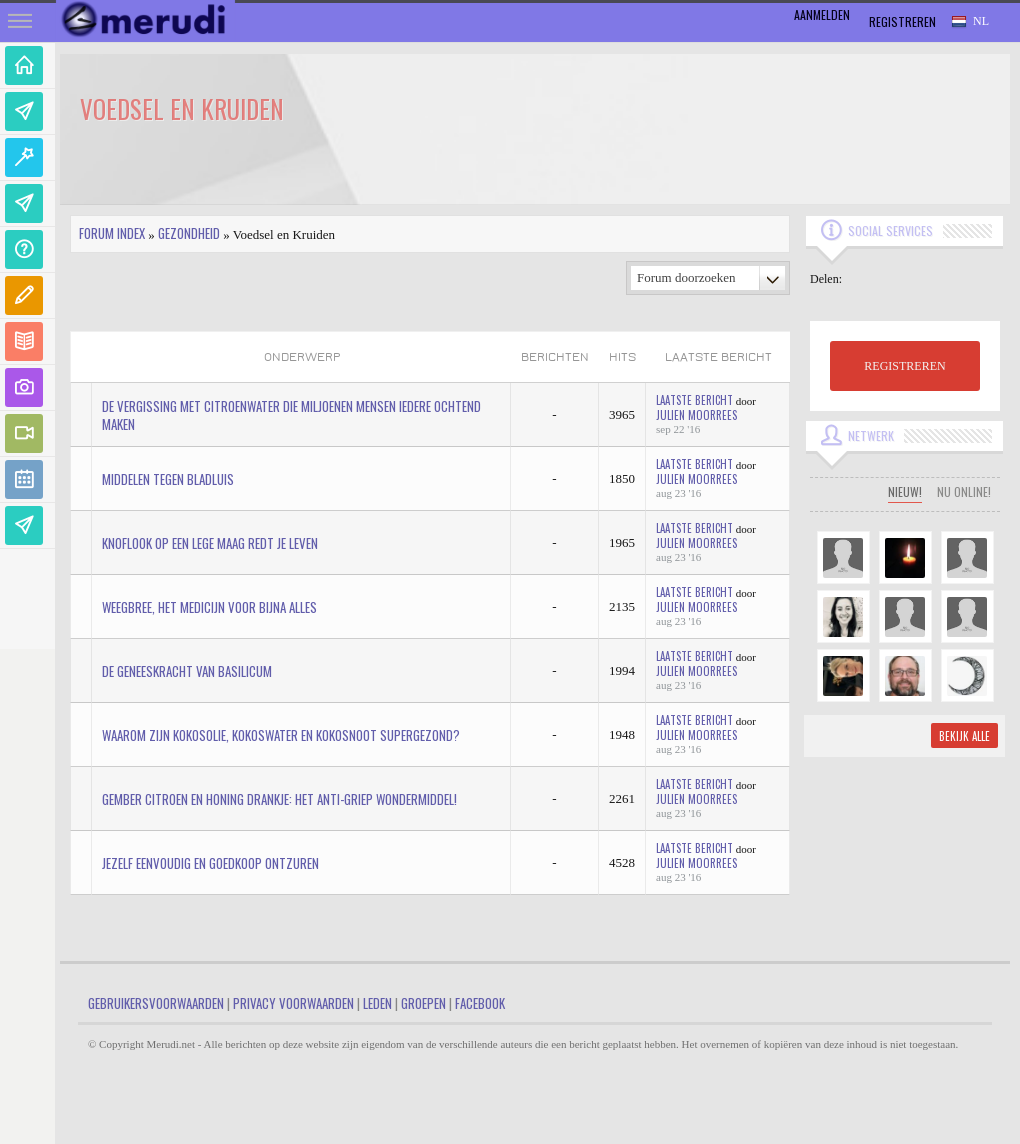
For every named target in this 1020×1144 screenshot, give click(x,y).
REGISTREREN (904, 366)
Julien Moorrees (696, 415)
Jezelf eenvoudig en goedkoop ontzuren (210, 863)
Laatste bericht (694, 400)
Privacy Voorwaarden (293, 1003)
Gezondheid (189, 233)
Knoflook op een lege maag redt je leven (210, 543)
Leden (377, 1003)
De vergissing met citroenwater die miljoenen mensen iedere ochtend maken (291, 415)
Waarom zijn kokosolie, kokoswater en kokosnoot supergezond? (281, 735)
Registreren (902, 21)
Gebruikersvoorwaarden (156, 1003)
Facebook (480, 1003)
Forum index (112, 233)
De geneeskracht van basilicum (187, 671)
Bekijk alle (964, 736)
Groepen (423, 1003)
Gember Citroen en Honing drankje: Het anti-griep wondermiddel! (279, 799)
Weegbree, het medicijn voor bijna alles (209, 607)
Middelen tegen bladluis (168, 479)
